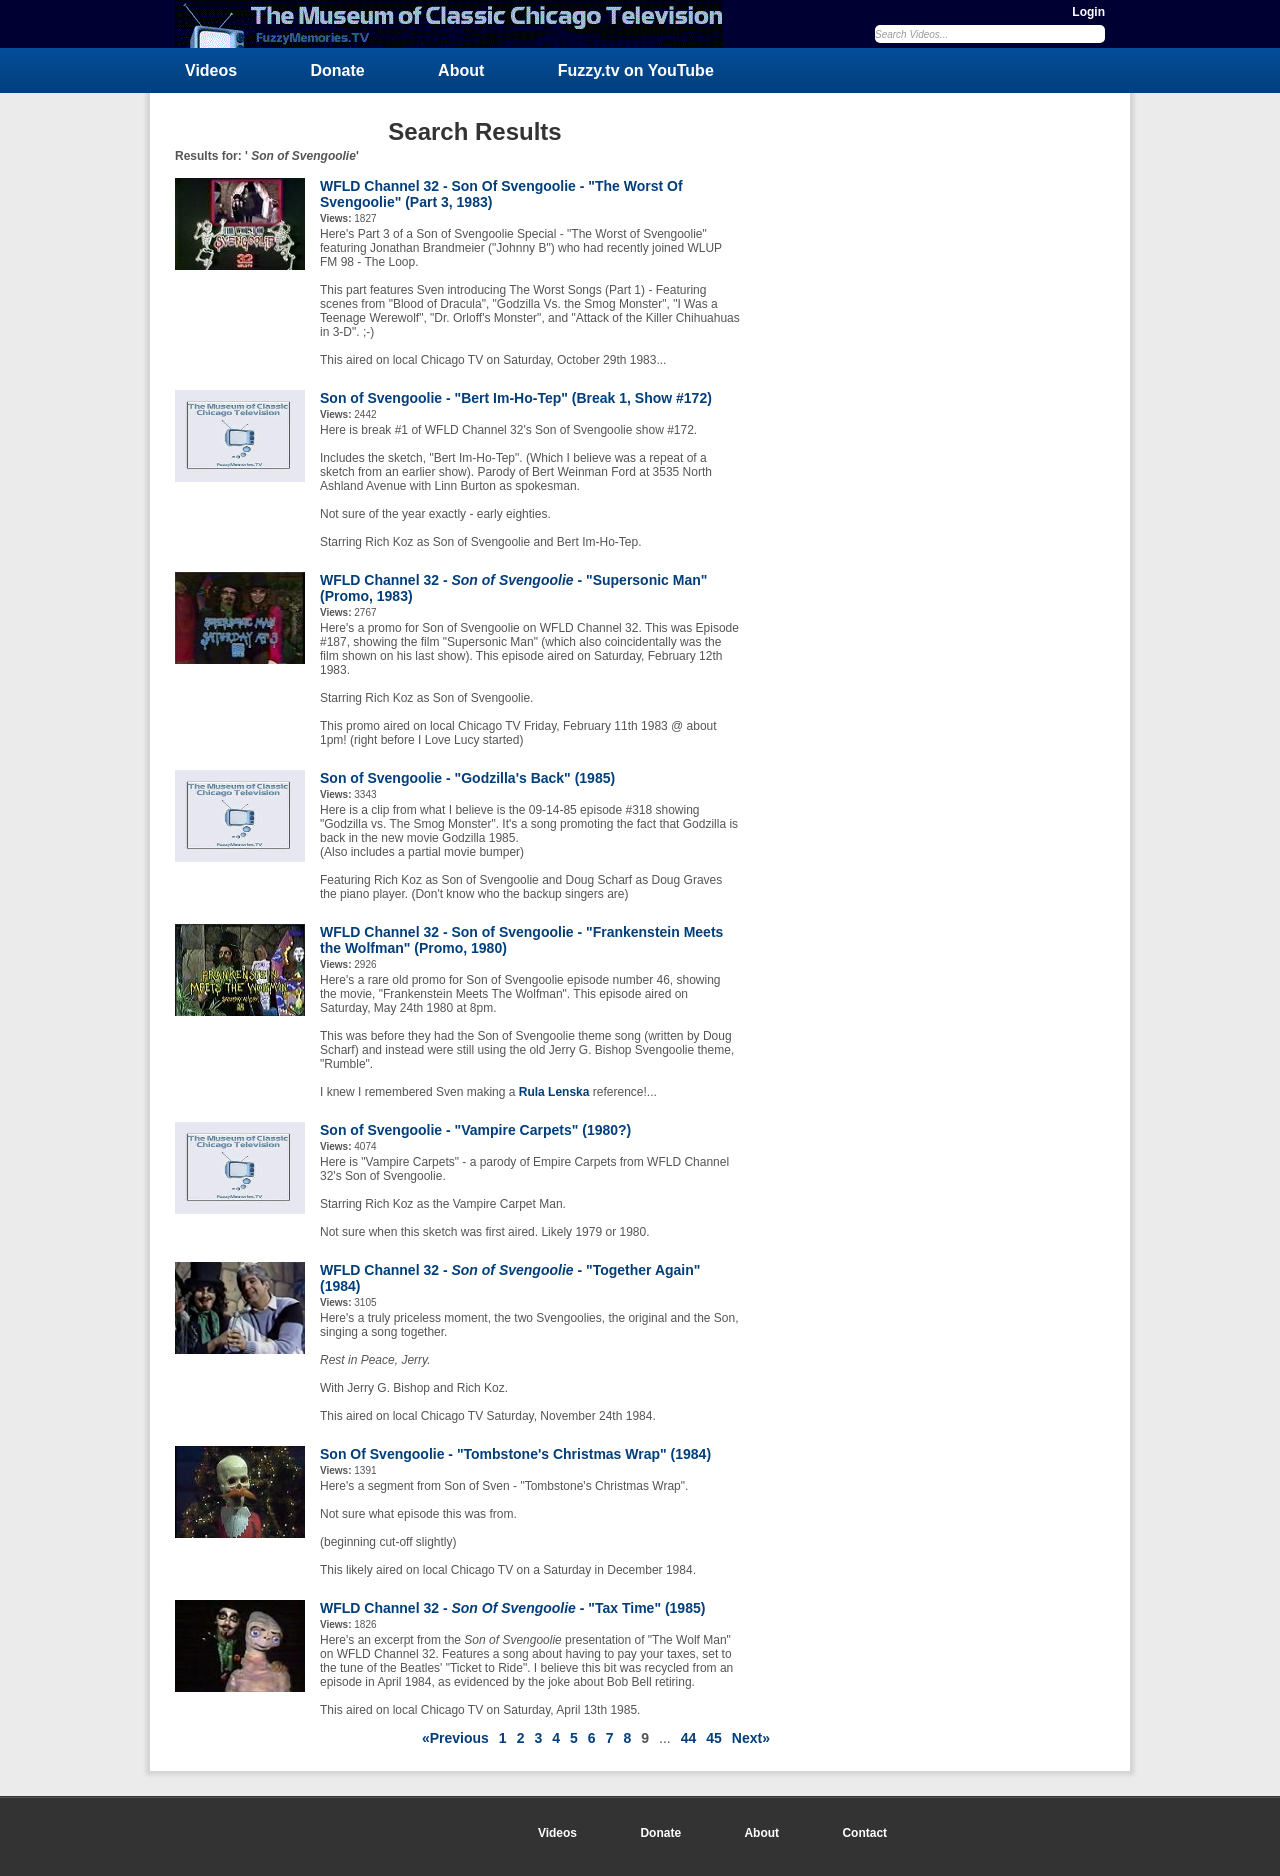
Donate (338, 70)
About (461, 70)
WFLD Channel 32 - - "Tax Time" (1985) (512, 1608)
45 (714, 1738)
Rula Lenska (554, 1092)
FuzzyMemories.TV (457, 24)
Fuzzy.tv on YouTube (636, 70)
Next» (751, 1738)
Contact (864, 1833)
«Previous (455, 1738)
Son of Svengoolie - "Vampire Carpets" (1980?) (475, 1130)
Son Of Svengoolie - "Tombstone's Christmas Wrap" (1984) (515, 1454)
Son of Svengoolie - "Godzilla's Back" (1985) (467, 778)
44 (689, 1738)
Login (1088, 12)
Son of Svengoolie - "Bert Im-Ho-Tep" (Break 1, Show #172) (516, 398)
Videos (211, 70)
